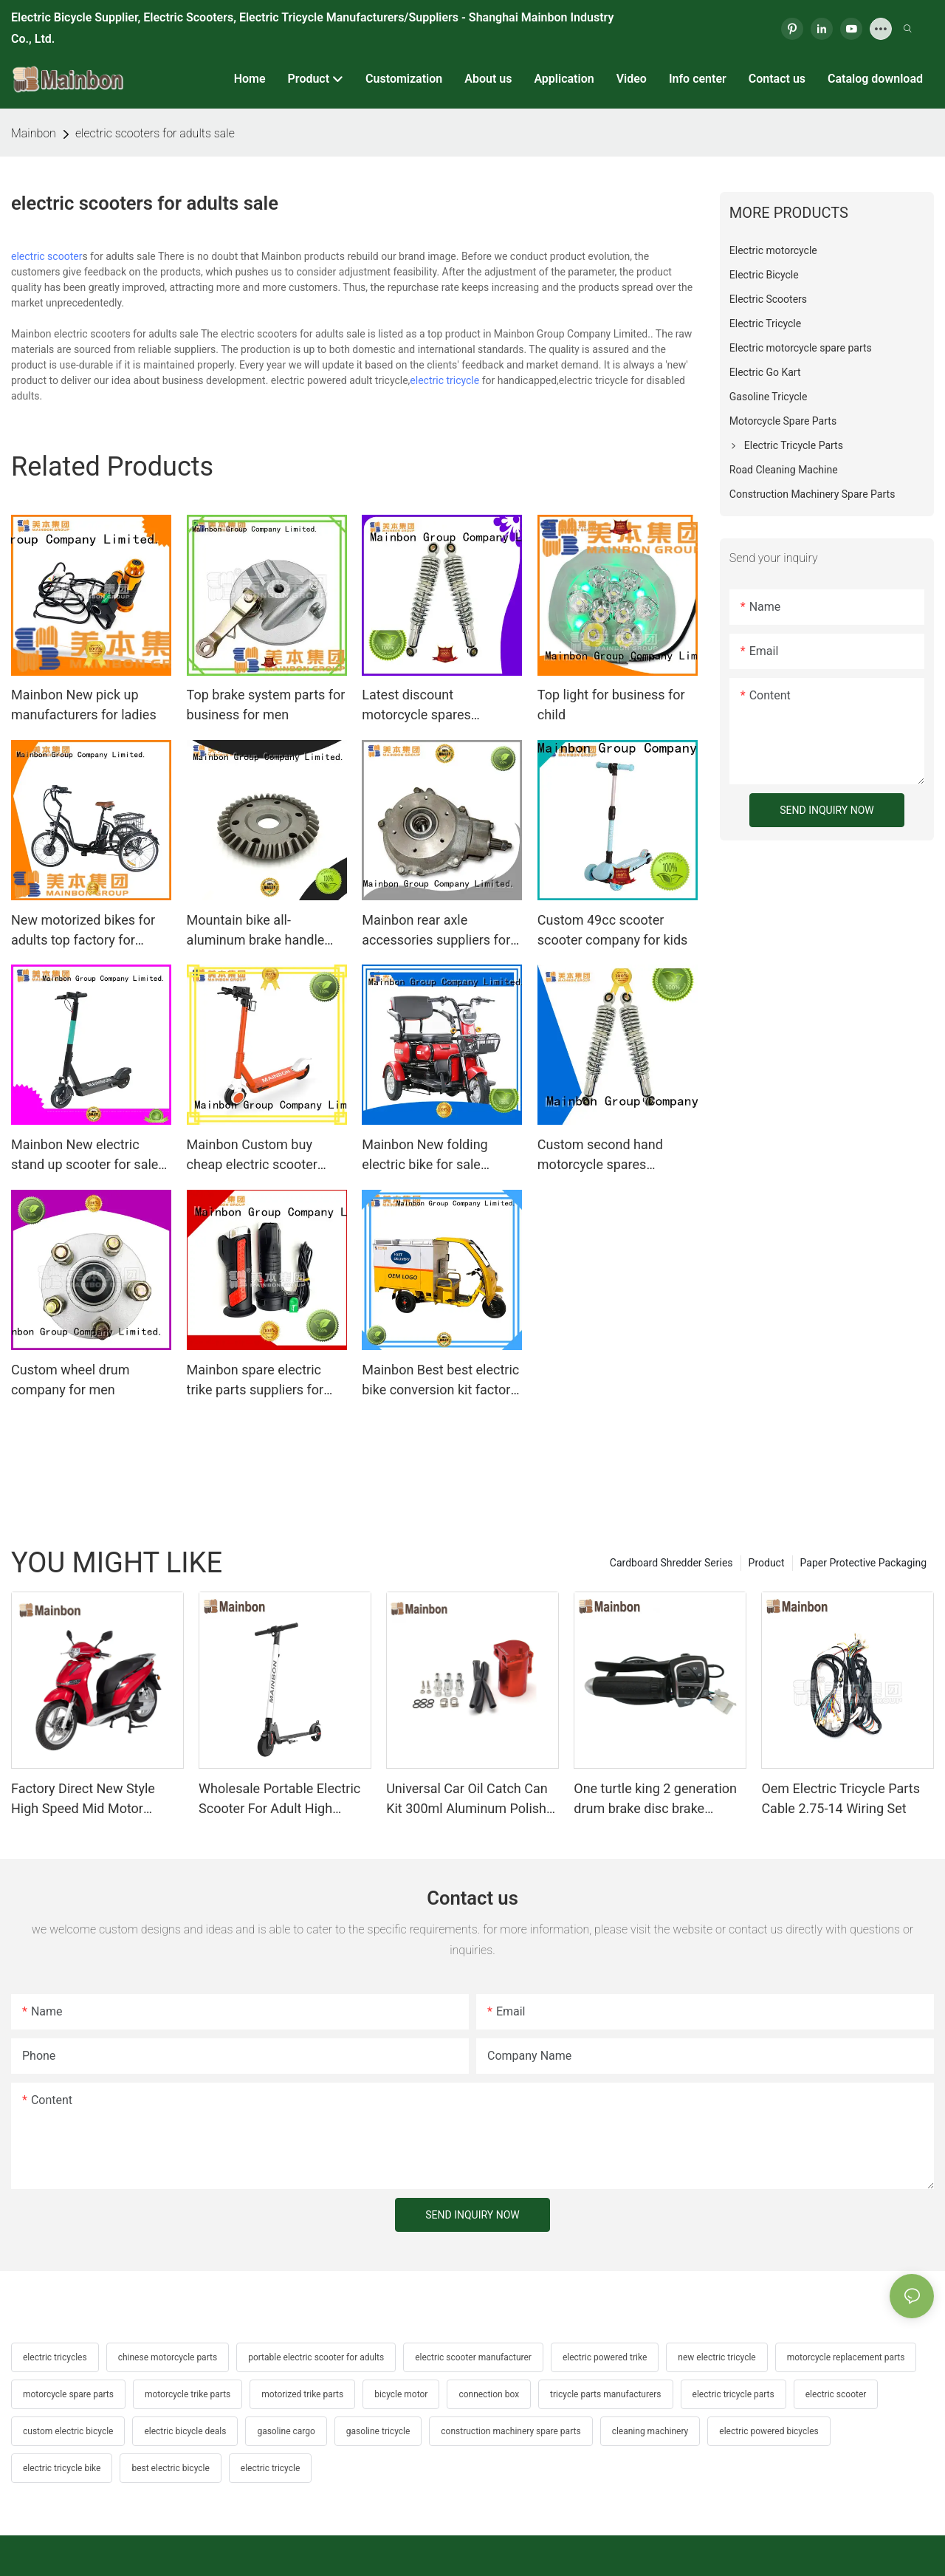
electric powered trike (605, 2357)
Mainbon (33, 133)
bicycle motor (400, 2394)
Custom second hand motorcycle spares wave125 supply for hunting (600, 1155)
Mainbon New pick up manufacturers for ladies (84, 704)
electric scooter (46, 256)
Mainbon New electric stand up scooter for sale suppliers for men (84, 1155)
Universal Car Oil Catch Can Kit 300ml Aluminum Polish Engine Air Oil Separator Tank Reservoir (471, 1799)
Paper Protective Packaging (863, 1563)
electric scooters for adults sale (155, 133)
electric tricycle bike (61, 2468)
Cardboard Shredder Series (671, 1563)
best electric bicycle (170, 2468)
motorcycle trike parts (187, 2394)
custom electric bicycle (68, 2431)
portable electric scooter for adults (316, 2357)
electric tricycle (444, 380)
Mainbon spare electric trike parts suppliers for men (255, 1381)
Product (767, 1563)
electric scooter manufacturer (473, 2357)
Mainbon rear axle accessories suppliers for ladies (436, 931)
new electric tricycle (716, 2357)
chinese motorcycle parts (167, 2357)
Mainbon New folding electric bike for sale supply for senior (424, 1155)
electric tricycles (55, 2357)
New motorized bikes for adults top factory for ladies (83, 931)
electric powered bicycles (768, 2431)
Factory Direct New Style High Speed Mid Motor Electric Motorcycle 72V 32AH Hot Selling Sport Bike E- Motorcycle (93, 1799)
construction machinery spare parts (510, 2431)
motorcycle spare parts (68, 2394)
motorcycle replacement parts (846, 2357)
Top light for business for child (611, 704)
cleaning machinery (650, 2431)
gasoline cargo (286, 2431)
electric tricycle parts (733, 2394)
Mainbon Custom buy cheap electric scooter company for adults (252, 1155)
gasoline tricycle (378, 2431)
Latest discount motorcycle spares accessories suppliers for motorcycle (436, 705)
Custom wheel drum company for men (70, 1379)
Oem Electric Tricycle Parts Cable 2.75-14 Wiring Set (840, 1798)
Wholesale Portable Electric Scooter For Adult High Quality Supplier (279, 1799)
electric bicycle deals (185, 2431)
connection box (488, 2394)
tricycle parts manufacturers (605, 2394)
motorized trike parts (302, 2394)
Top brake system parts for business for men (266, 704)
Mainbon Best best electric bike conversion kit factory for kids (440, 1381)
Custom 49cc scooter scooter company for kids (612, 930)
